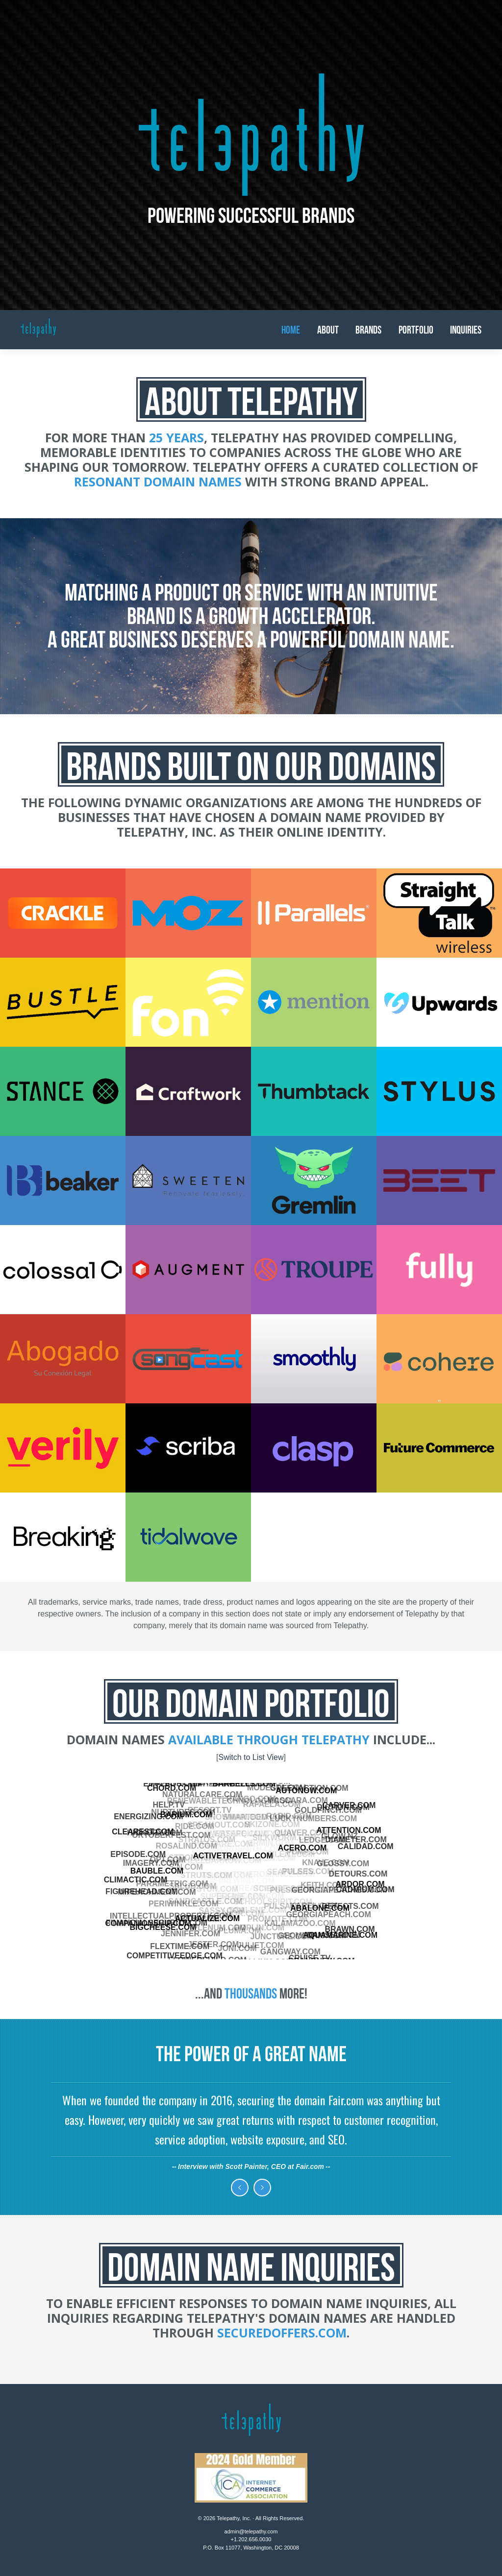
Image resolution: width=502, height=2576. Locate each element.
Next (262, 2187)
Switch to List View (250, 1757)
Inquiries (465, 330)
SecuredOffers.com (282, 2332)
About (328, 330)
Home (290, 330)
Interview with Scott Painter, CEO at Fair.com (251, 2166)
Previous (240, 2187)
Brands (368, 330)
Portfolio (416, 330)
